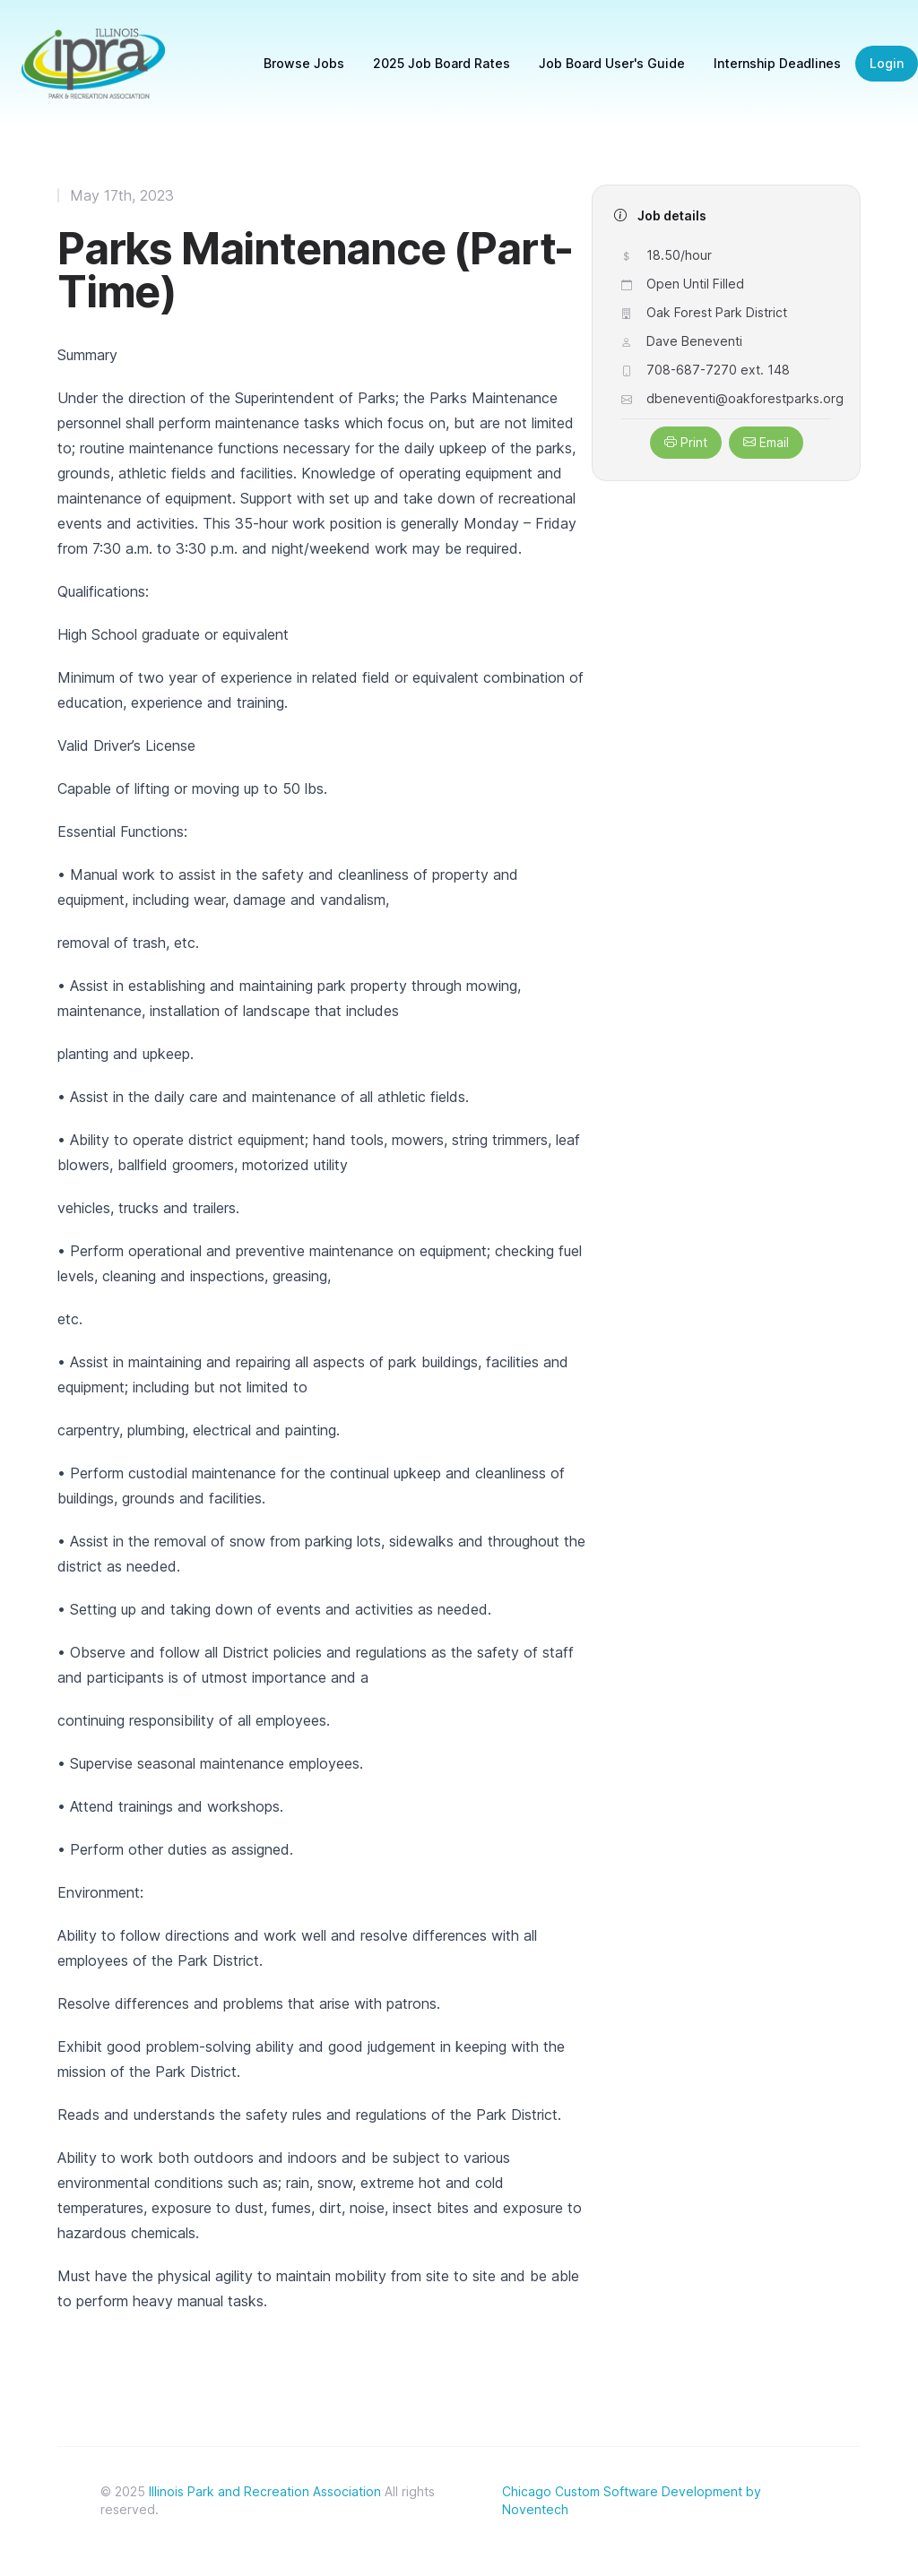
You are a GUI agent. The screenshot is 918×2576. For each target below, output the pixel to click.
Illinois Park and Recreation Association (265, 2491)
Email (766, 442)
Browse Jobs (304, 63)
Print (685, 442)
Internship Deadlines (777, 63)
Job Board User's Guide (612, 63)
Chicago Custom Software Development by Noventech (631, 2500)
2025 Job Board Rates (441, 63)
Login (887, 63)
